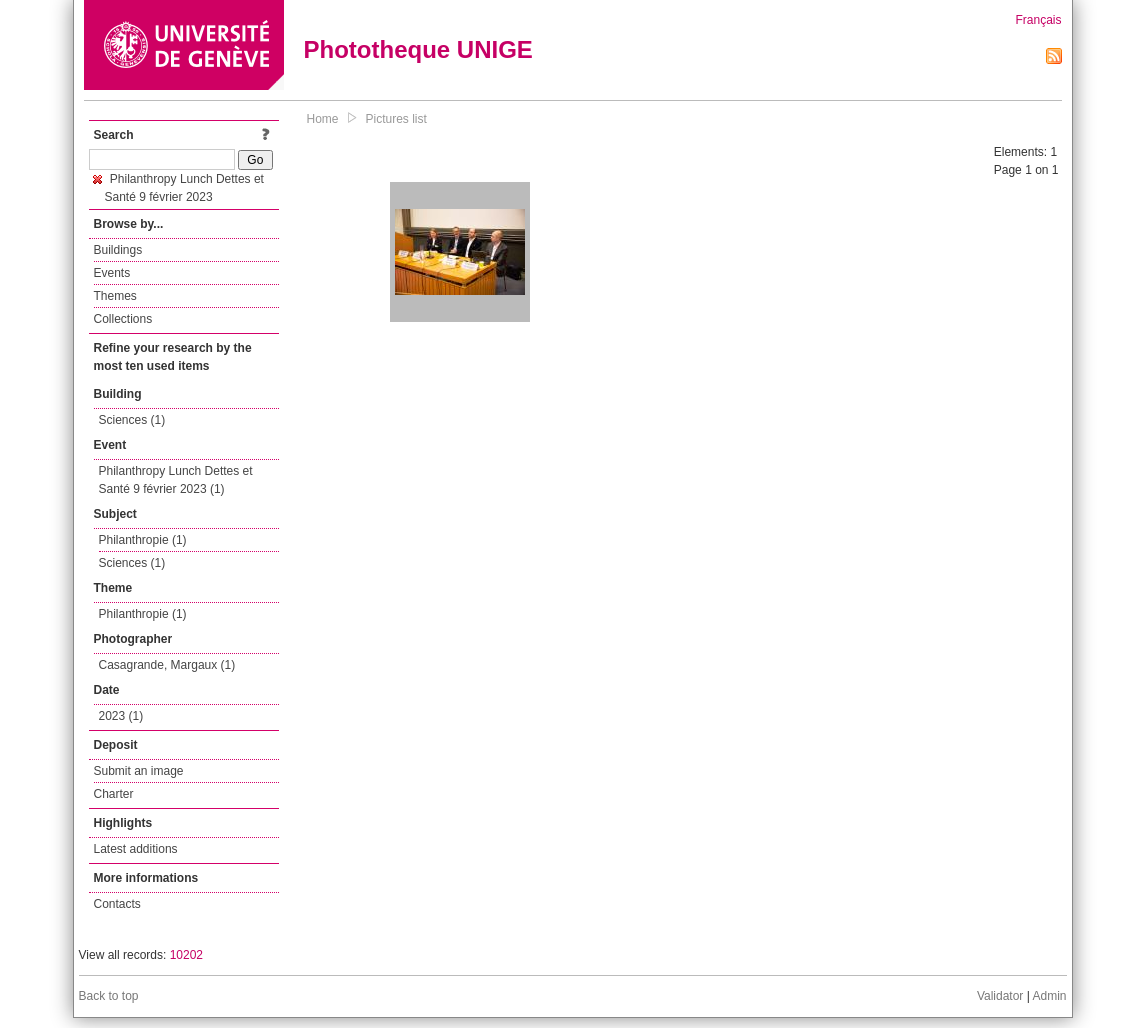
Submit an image (139, 771)
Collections (123, 319)
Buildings (118, 250)
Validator (1000, 996)
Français (1038, 20)
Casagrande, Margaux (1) (167, 665)
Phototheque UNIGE (418, 49)
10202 (186, 955)
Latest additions (136, 849)
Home (323, 119)
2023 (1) (121, 716)
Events (112, 273)
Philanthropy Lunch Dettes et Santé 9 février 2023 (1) (176, 480)
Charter (114, 794)
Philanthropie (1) (143, 540)
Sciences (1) (132, 420)
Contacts (117, 904)
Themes (115, 296)
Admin (1049, 996)
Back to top (109, 996)
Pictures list (396, 119)
